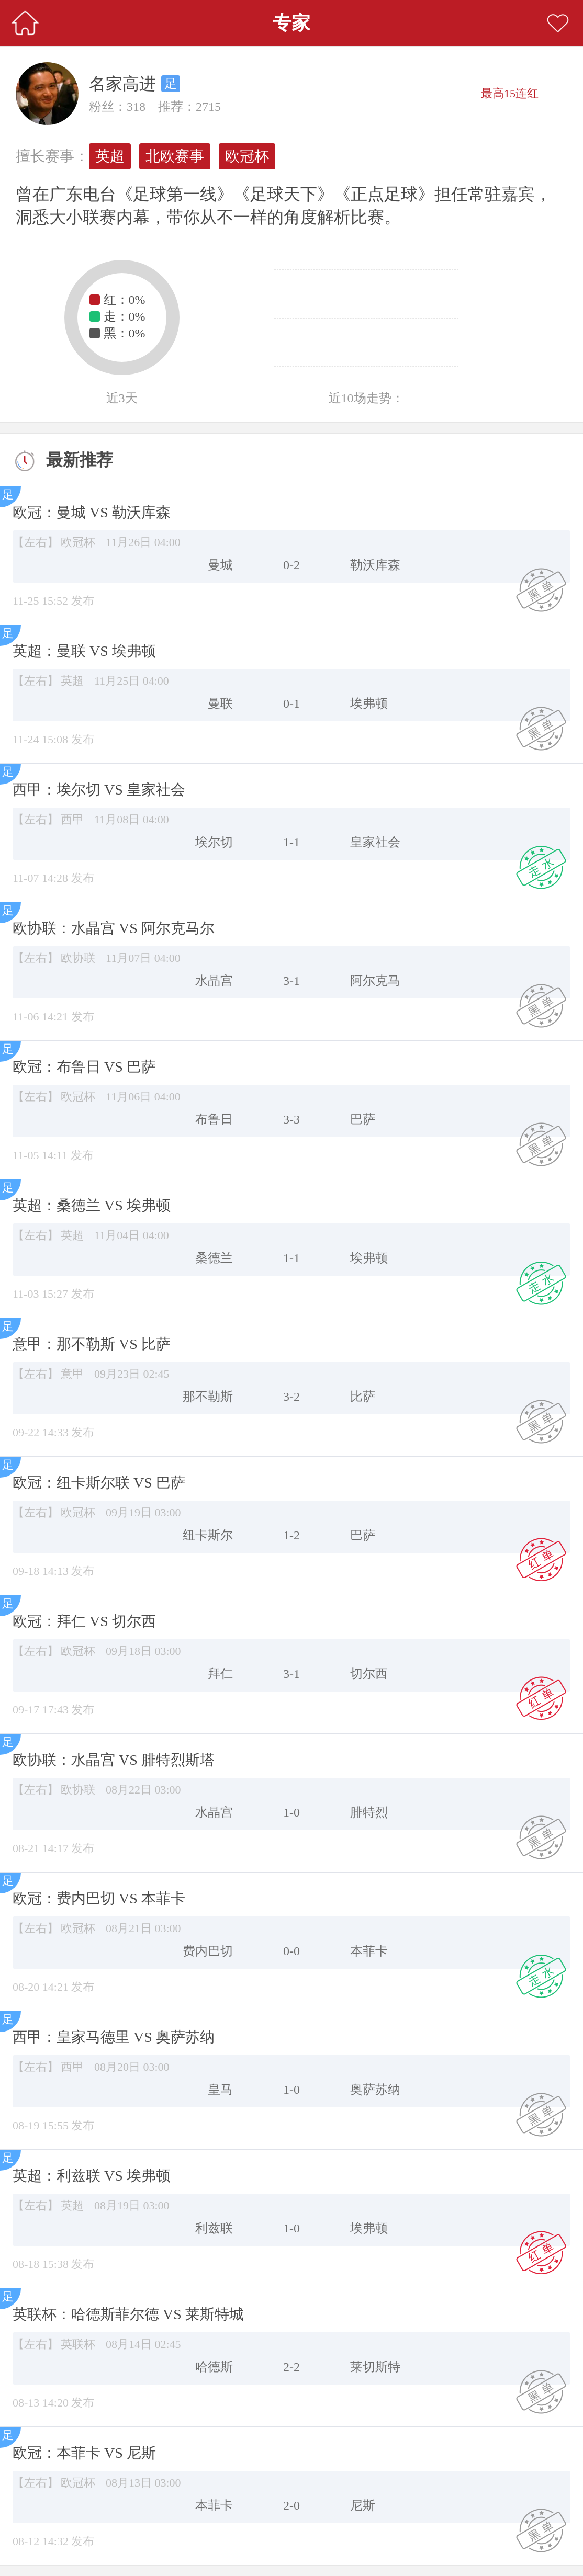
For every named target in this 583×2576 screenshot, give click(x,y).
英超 (110, 156)
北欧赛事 (174, 156)
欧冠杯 (247, 156)
